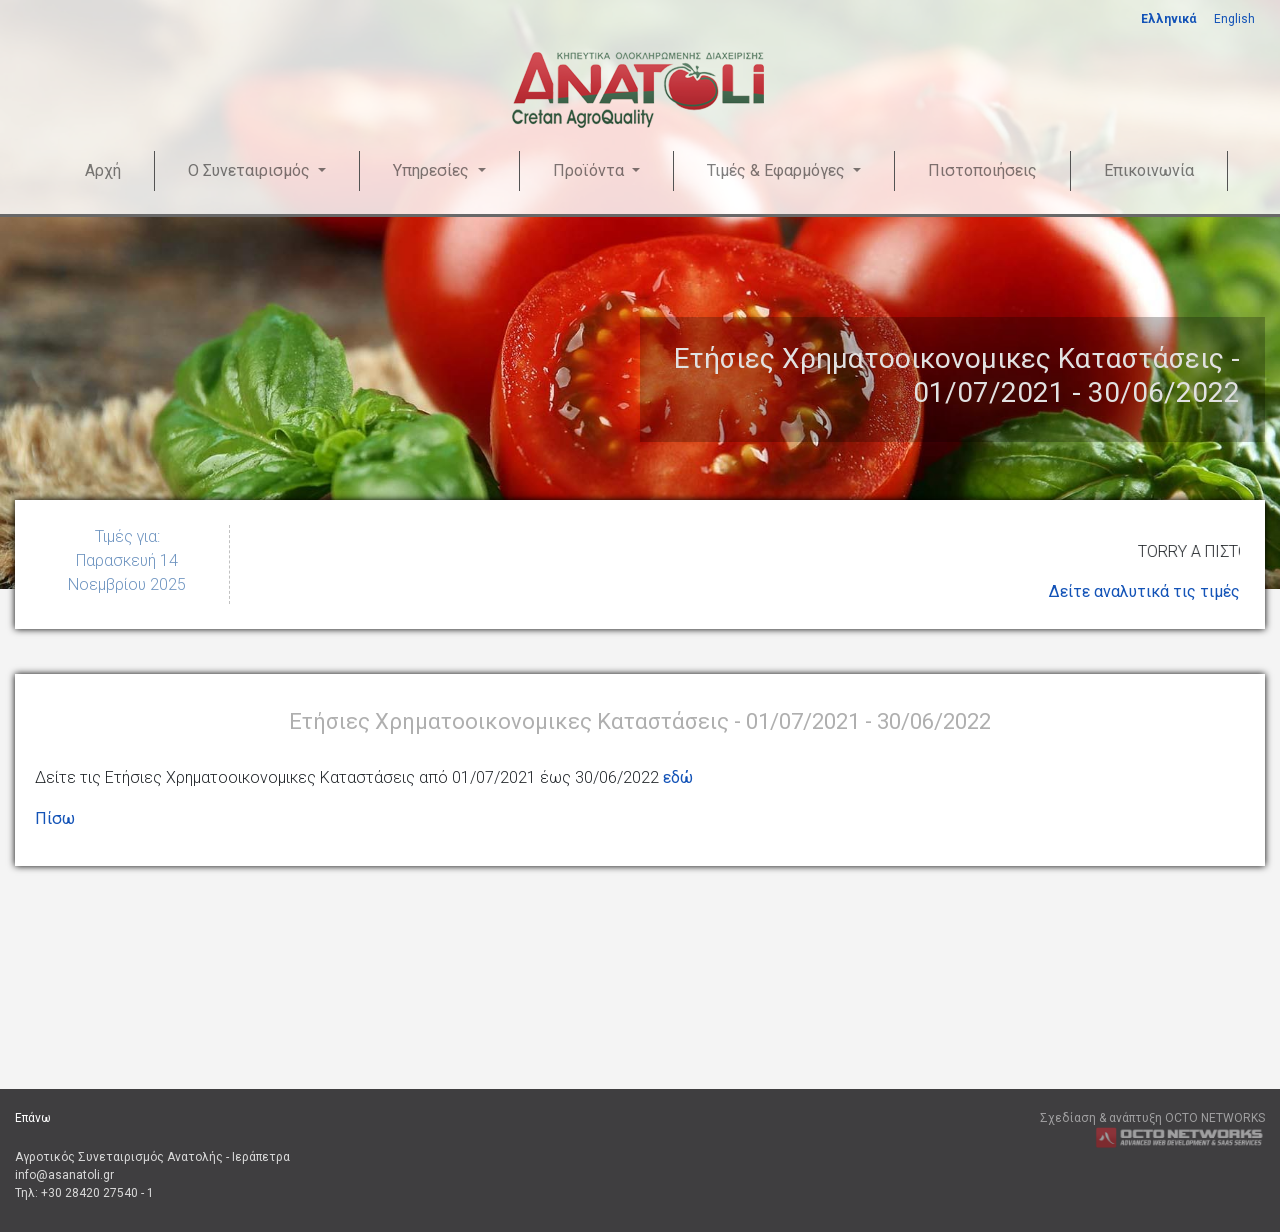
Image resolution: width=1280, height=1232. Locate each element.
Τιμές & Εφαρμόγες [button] (778, 170)
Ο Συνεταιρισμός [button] (251, 170)
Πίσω (55, 818)
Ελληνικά (1168, 19)
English (1234, 19)
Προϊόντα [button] (590, 170)
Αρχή (103, 170)
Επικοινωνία (1149, 170)
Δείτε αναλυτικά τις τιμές (1144, 591)
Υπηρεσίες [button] (433, 170)
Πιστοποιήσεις (982, 170)
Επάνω (33, 1118)
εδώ (678, 777)
